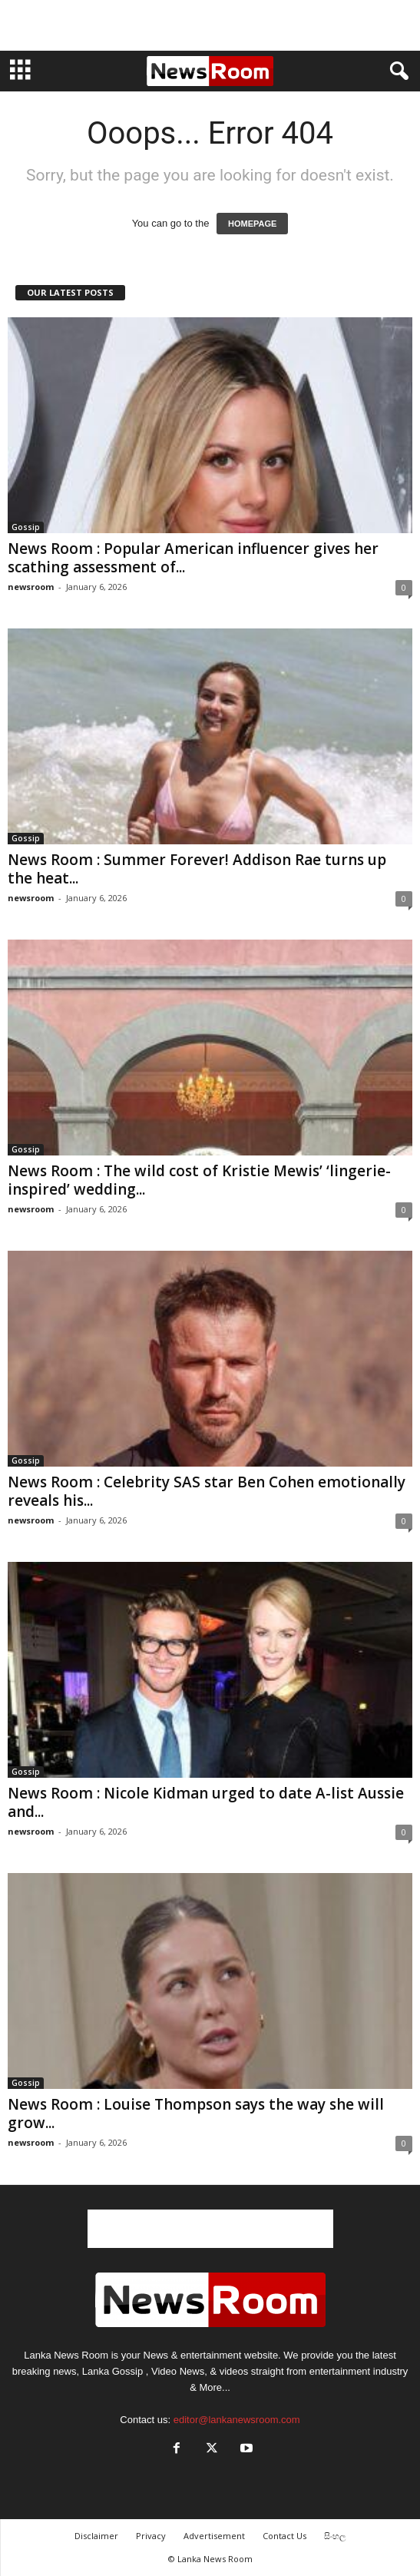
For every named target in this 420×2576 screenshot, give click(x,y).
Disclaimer (96, 2535)
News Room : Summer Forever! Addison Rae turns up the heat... (197, 869)
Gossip (26, 527)
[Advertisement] (210, 25)
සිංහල (335, 2535)
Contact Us (284, 2535)
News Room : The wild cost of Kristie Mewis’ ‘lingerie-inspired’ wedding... (199, 1180)
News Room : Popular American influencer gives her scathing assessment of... (193, 558)
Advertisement (214, 2535)
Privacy (151, 2535)
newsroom (31, 586)
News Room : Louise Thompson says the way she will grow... (196, 2113)
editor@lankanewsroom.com (237, 2419)
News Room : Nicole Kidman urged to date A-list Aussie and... (206, 1802)
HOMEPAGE (252, 223)
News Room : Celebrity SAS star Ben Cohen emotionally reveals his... (206, 1491)
